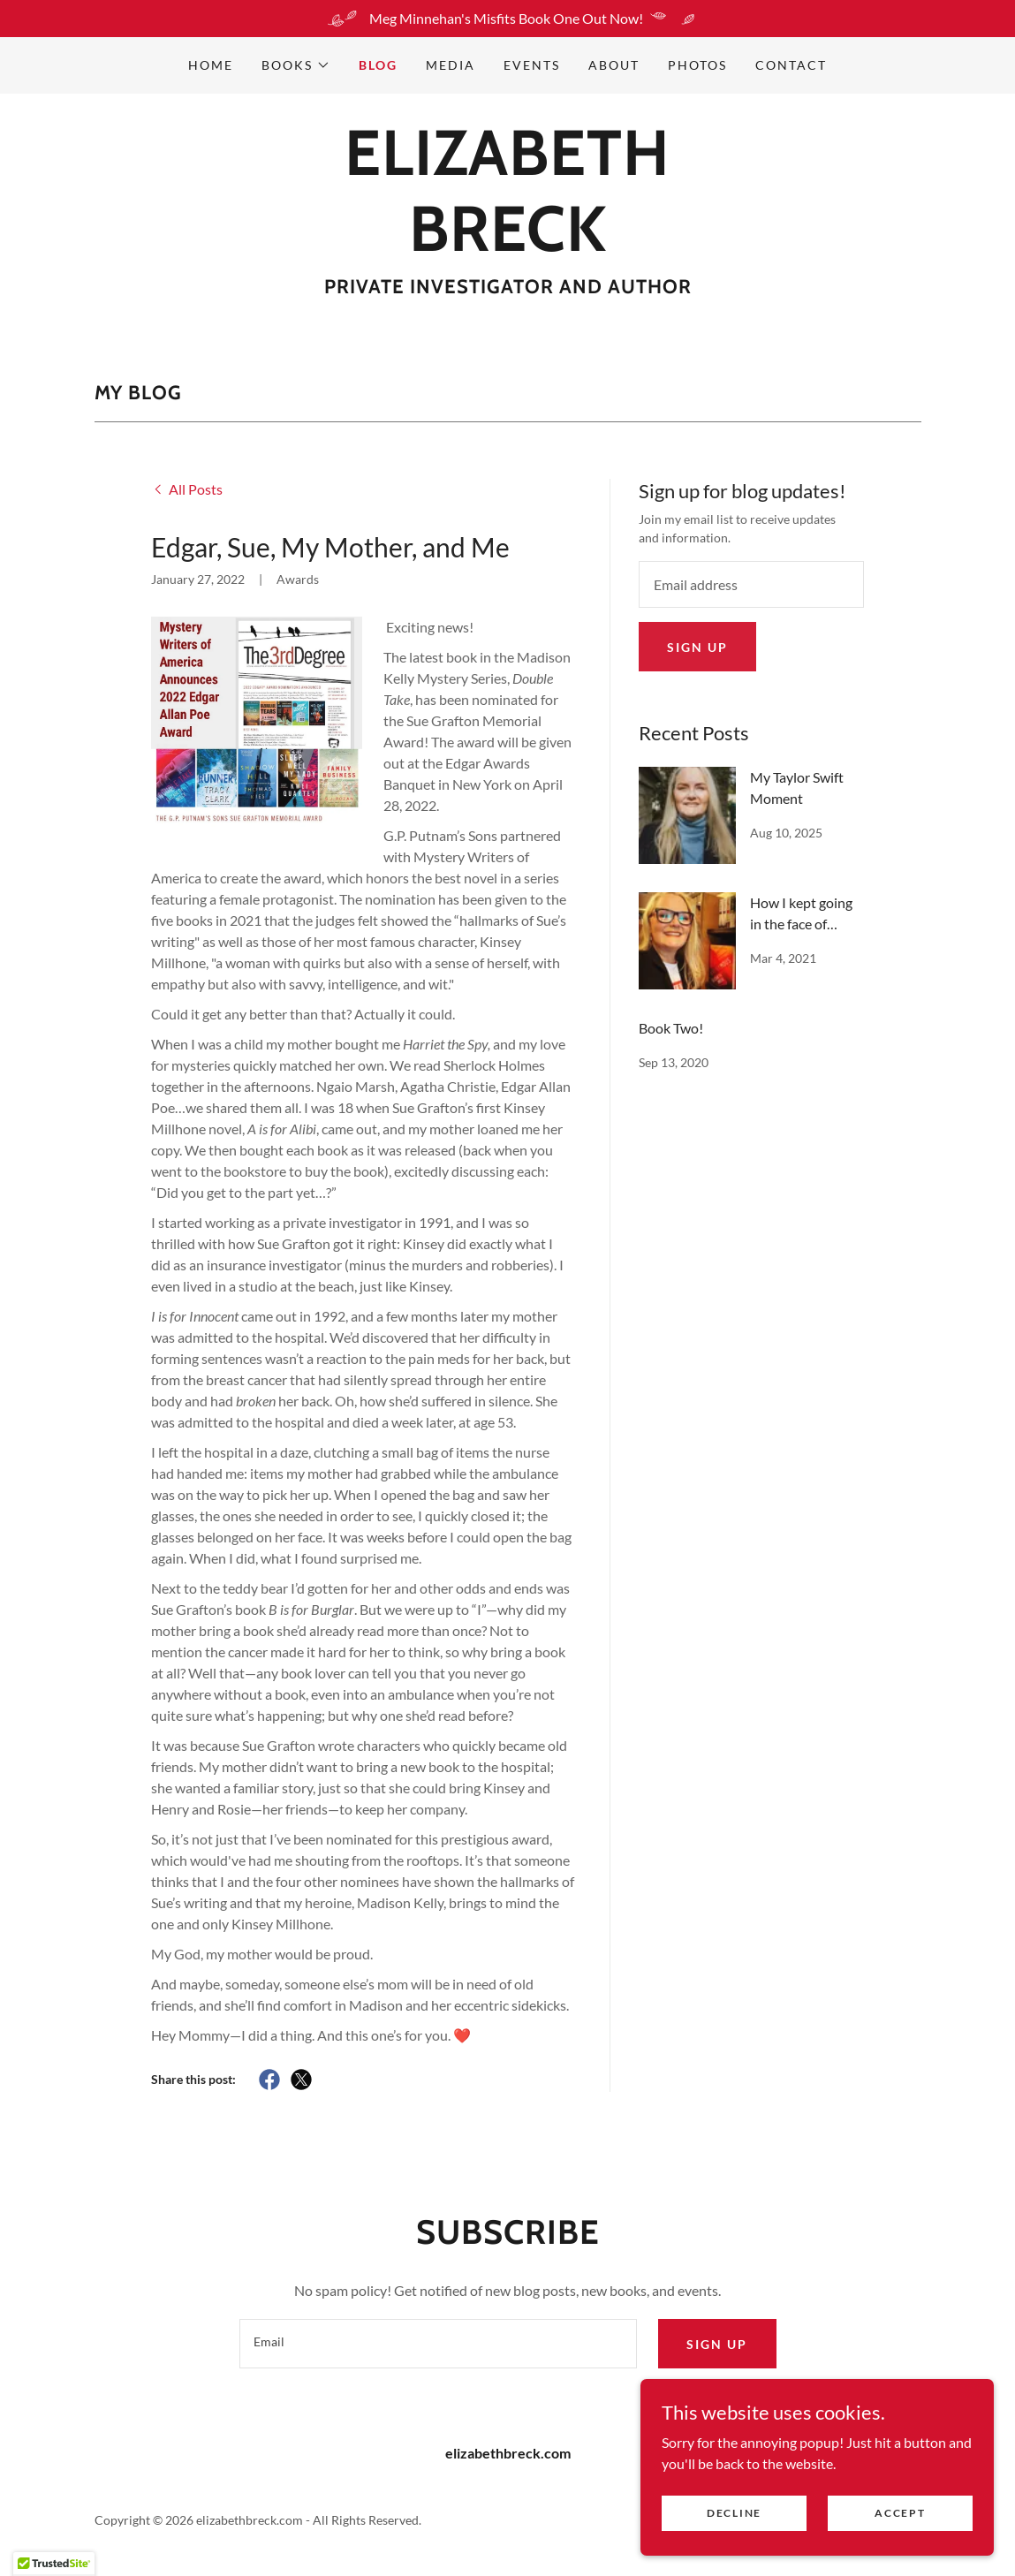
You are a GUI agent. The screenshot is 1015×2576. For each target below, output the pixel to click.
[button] (295, 65)
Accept (900, 2536)
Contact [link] (791, 64)
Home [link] (210, 64)
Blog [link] (378, 64)
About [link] (614, 64)
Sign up (697, 647)
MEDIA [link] (450, 64)
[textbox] (752, 584)
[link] (507, 245)
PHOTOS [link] (697, 64)
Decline (734, 2536)
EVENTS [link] (532, 64)
